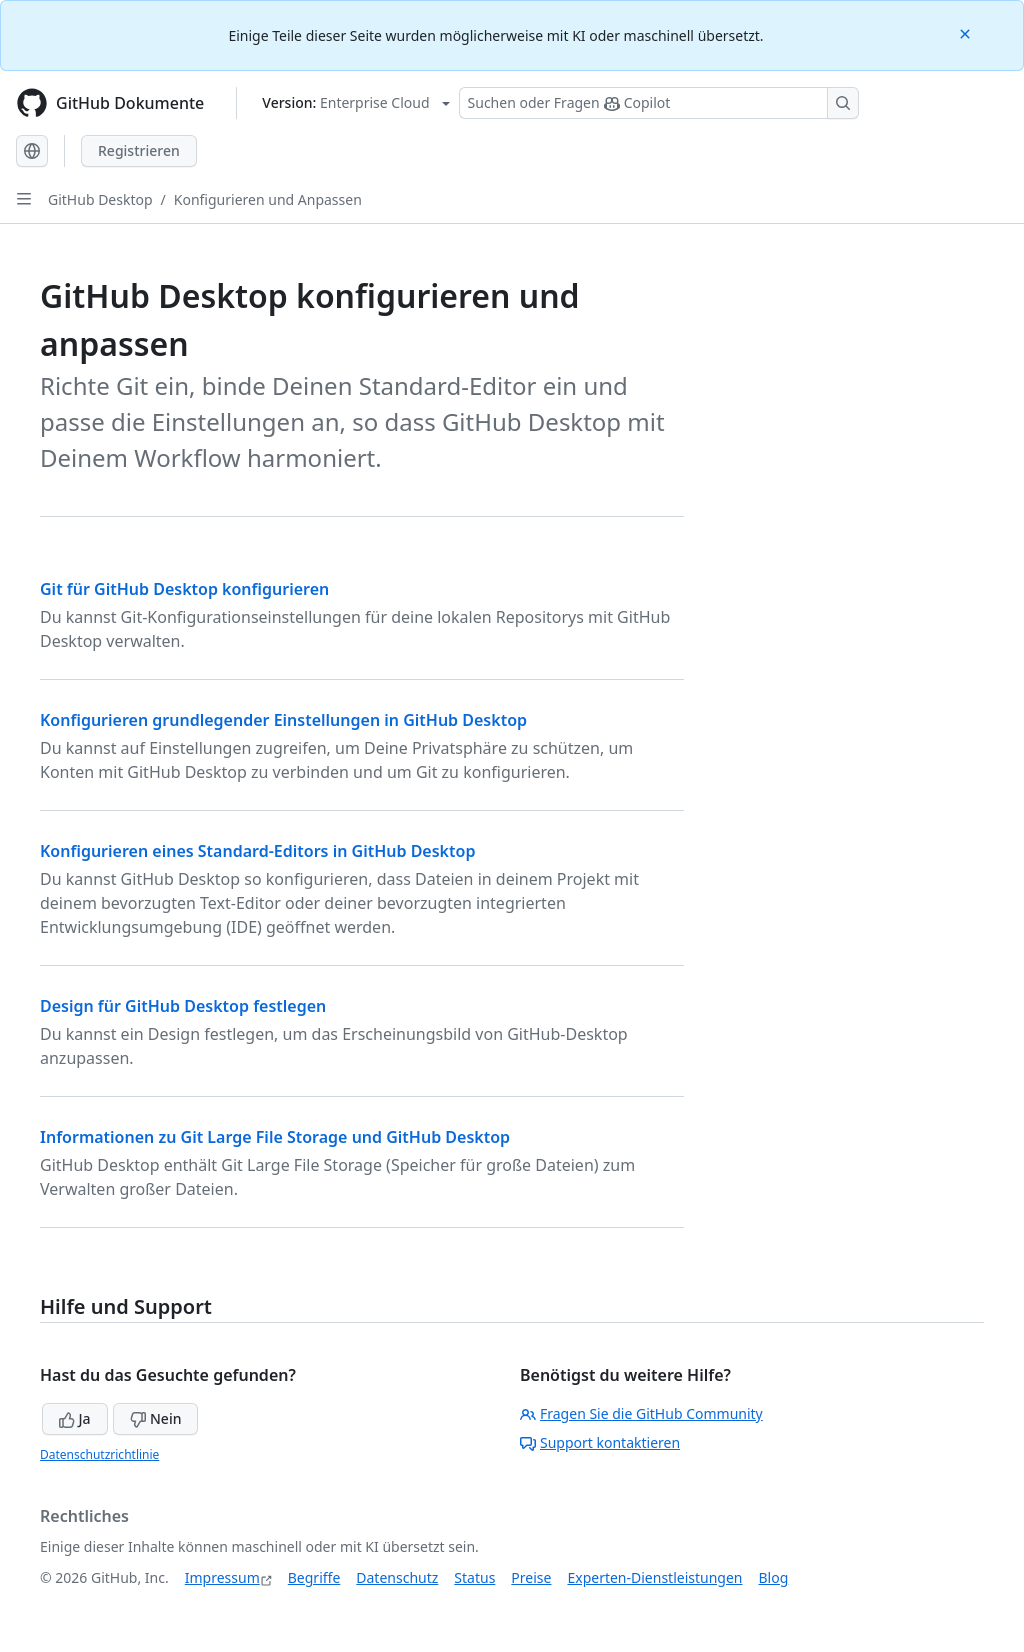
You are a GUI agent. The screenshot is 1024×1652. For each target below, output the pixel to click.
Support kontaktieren (600, 1442)
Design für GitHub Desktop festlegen (183, 1006)
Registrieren (139, 150)
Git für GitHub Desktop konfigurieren (184, 589)
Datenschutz (397, 1577)
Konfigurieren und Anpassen (268, 199)
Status (474, 1577)
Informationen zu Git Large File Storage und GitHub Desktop (275, 1137)
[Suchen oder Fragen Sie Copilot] (659, 103)
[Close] (967, 32)
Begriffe (314, 1577)
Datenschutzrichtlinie (99, 1454)
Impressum (222, 1577)
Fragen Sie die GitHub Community (641, 1413)
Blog (774, 1577)
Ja (75, 1418)
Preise (531, 1577)
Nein (155, 1418)
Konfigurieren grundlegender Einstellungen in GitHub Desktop (283, 720)
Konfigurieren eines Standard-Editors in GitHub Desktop (257, 851)
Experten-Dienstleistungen (654, 1577)
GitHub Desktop (100, 199)
